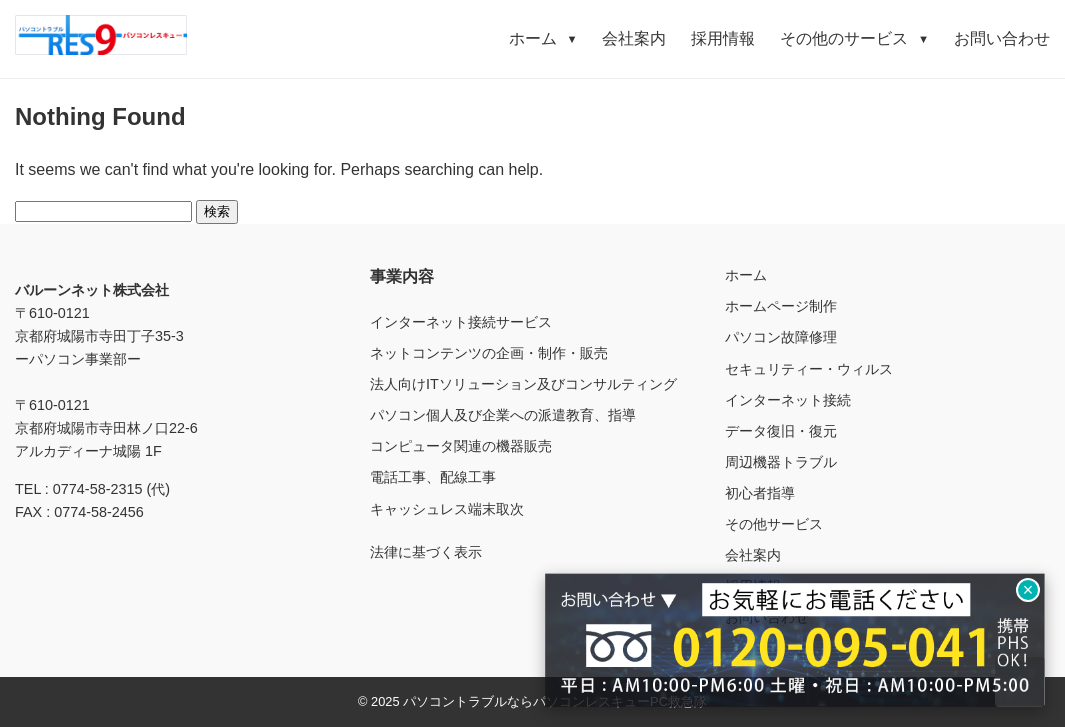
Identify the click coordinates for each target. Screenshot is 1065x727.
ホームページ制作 (781, 306)
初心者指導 (760, 493)
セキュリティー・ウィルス (809, 369)
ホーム (543, 38)
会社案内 (634, 38)
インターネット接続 (788, 400)
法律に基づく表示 (426, 552)
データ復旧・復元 (781, 431)
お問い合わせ (1002, 38)
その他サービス (774, 524)
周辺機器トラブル (781, 462)
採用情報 (723, 38)
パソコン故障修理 (781, 337)
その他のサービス (854, 38)
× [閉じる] (1028, 590)
